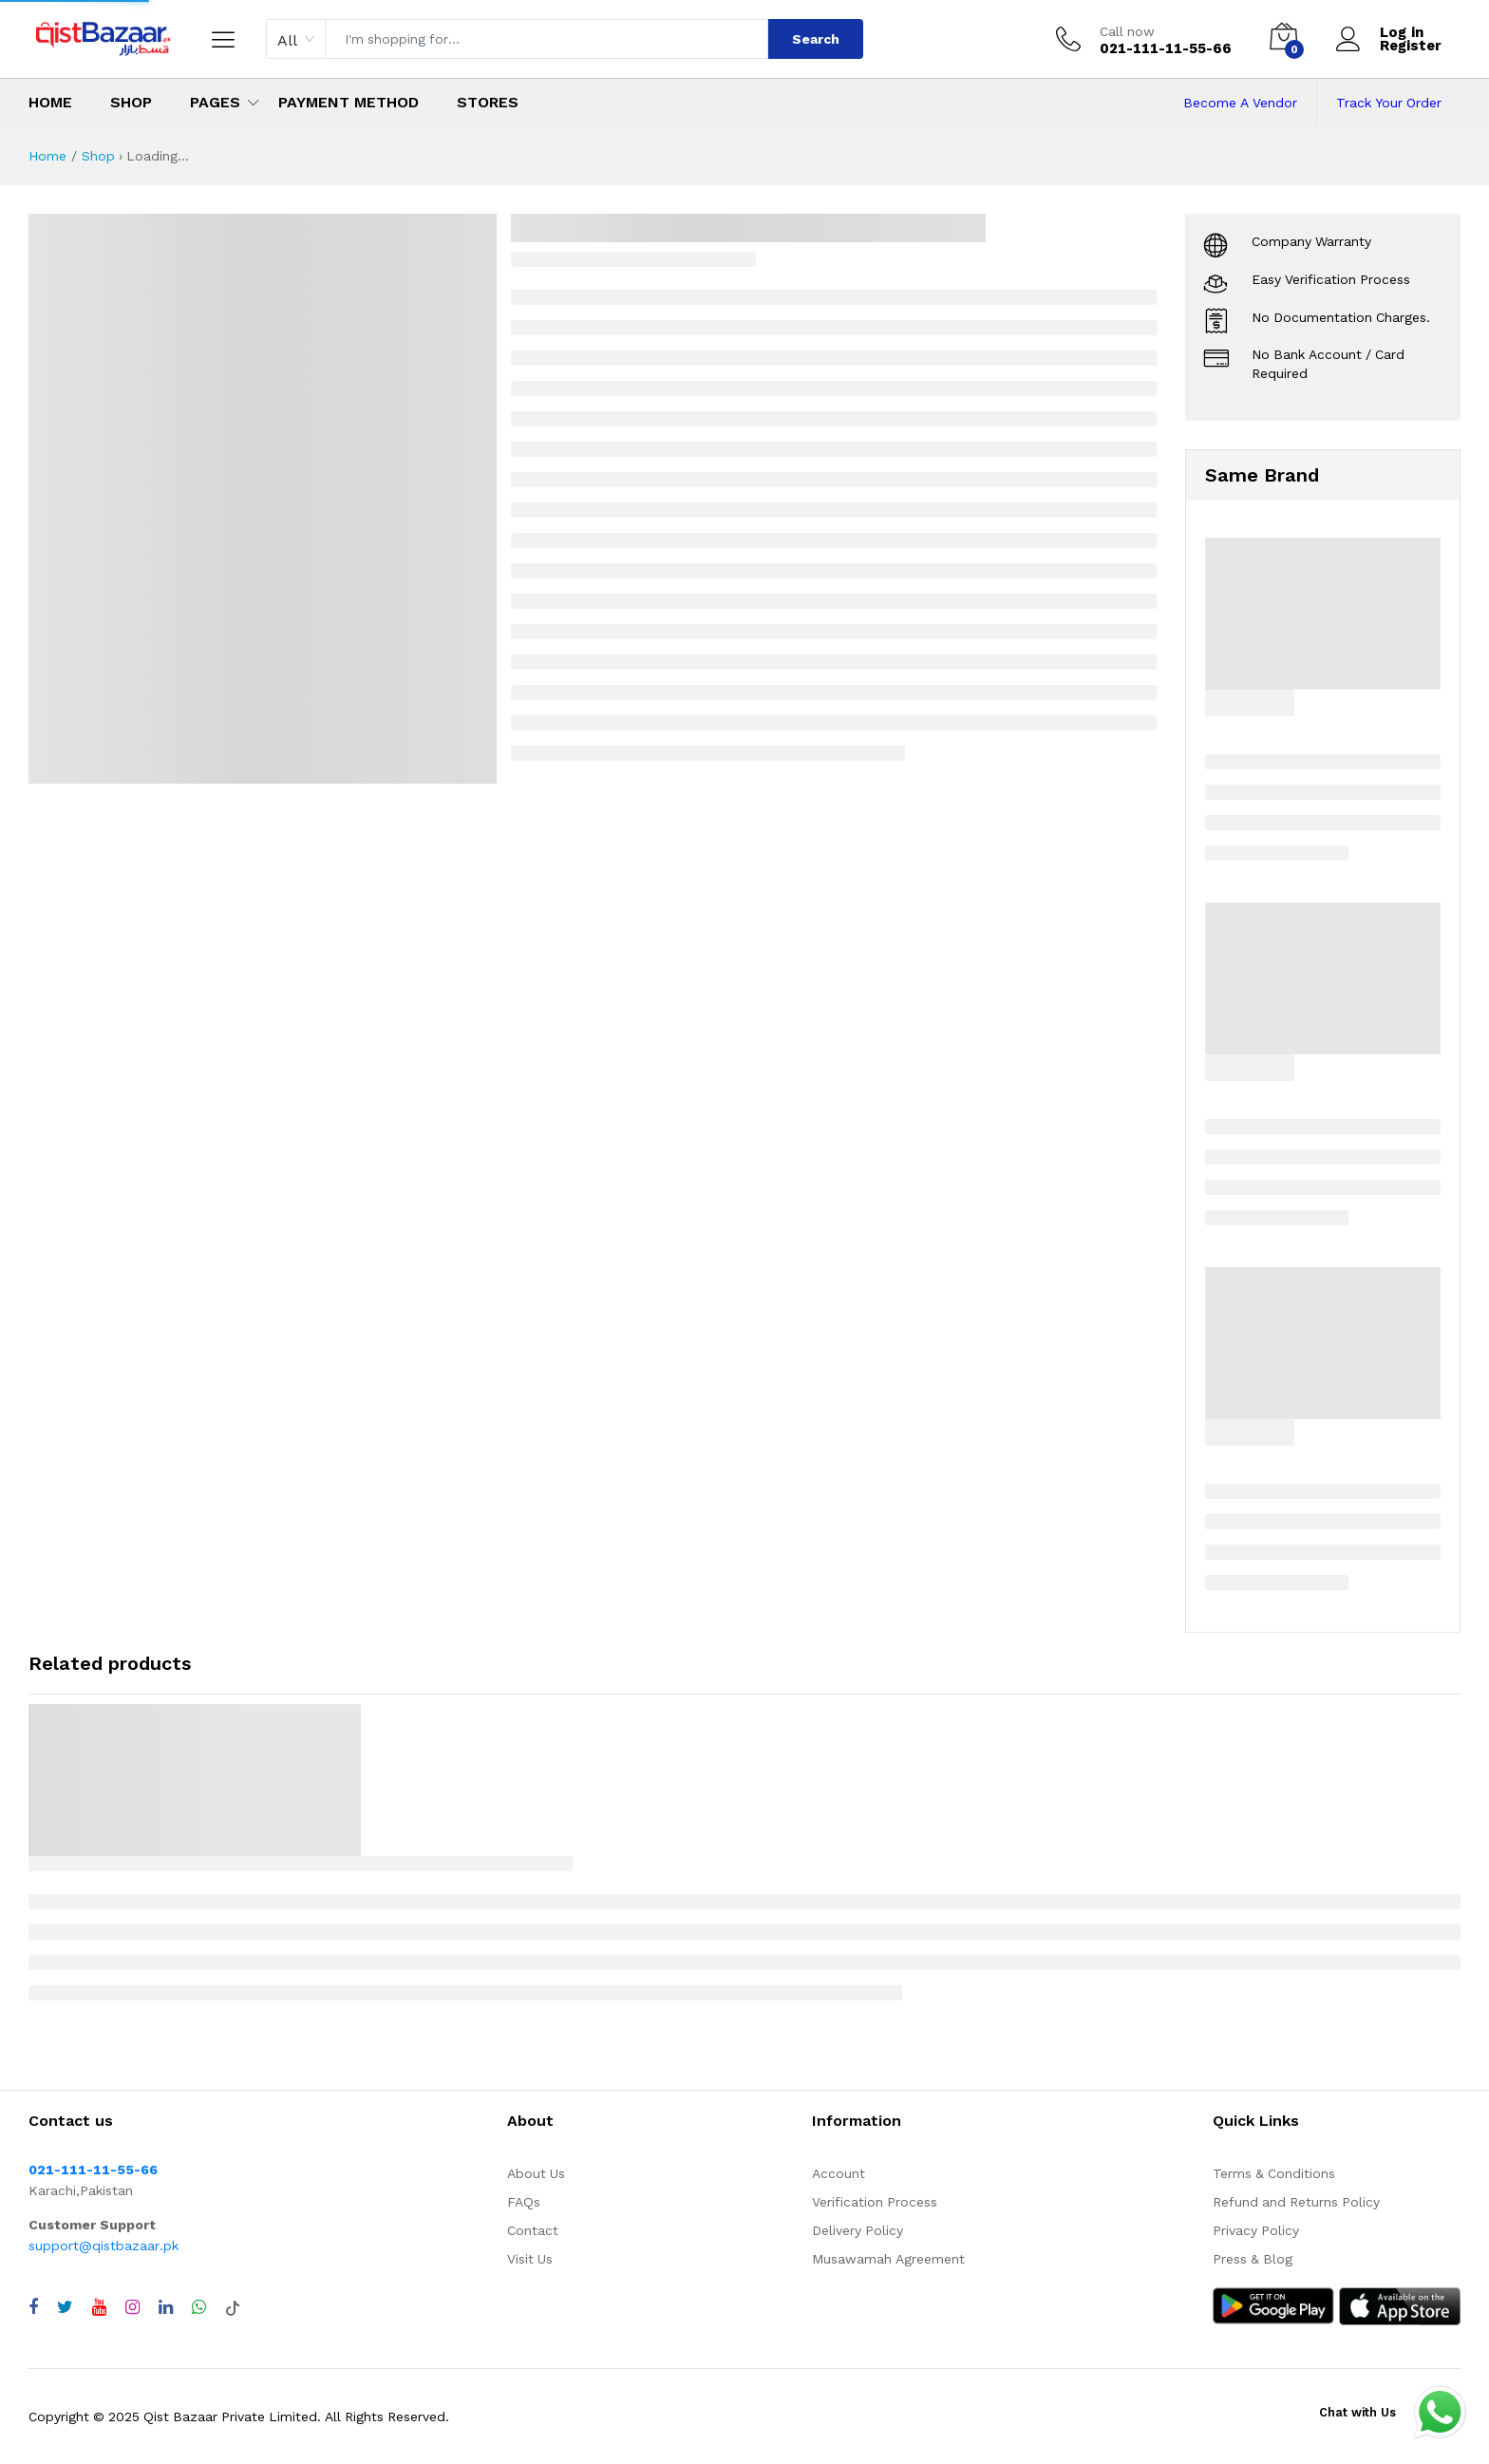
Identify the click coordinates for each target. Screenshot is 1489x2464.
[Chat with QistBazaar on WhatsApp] (199, 2307)
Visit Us (530, 2258)
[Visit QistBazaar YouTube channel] (99, 2307)
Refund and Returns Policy (1296, 2201)
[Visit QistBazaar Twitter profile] (65, 2307)
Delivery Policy (857, 2230)
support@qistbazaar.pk (103, 2245)
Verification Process (874, 2201)
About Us (536, 2173)
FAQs (523, 2201)
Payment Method (348, 102)
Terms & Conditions (1274, 2173)
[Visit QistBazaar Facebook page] (33, 2307)
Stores (487, 102)
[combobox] (296, 39)
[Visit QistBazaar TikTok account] (232, 2307)
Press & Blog (1252, 2258)
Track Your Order (1389, 102)
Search (815, 39)
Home (50, 102)
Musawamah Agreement (888, 2258)
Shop (131, 102)
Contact (532, 2230)
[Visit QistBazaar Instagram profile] (132, 2307)
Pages (215, 102)
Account (838, 2173)
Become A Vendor (1240, 102)
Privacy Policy (1256, 2230)
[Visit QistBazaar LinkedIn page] (166, 2307)
